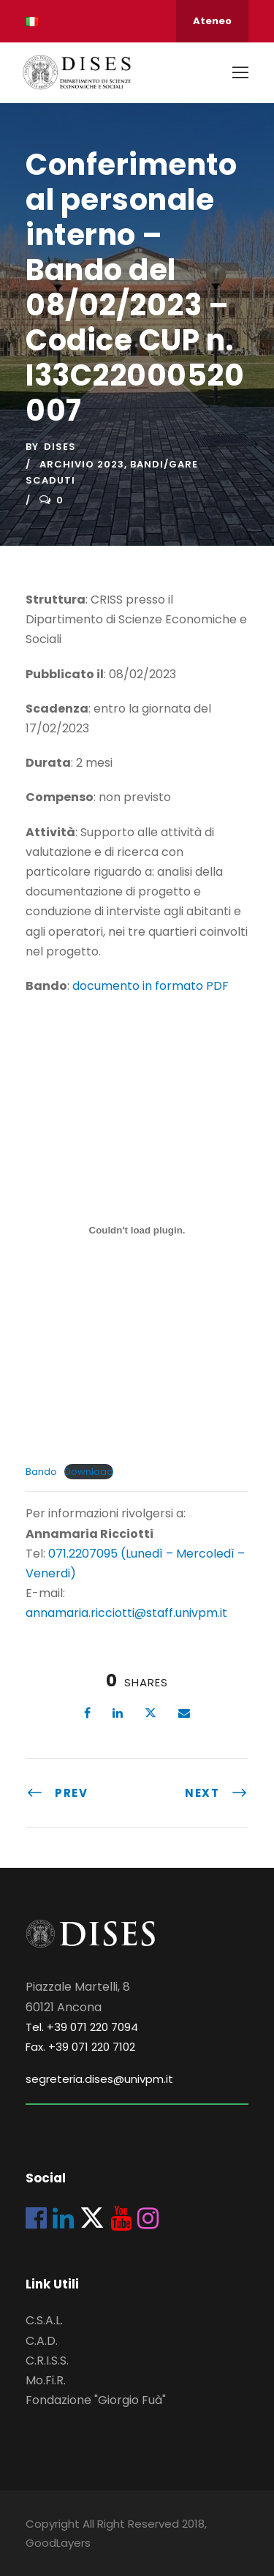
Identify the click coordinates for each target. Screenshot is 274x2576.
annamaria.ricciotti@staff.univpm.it (126, 1612)
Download (88, 1471)
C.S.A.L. (44, 2320)
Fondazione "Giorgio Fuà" (96, 2400)
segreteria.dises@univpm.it (99, 2079)
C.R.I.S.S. (47, 2360)
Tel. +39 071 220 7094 (82, 2027)
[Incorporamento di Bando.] (137, 1229)
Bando (41, 1471)
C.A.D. (42, 2340)
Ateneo (212, 21)
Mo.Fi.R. (46, 2380)
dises (60, 447)
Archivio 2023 (81, 464)
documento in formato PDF (150, 985)
